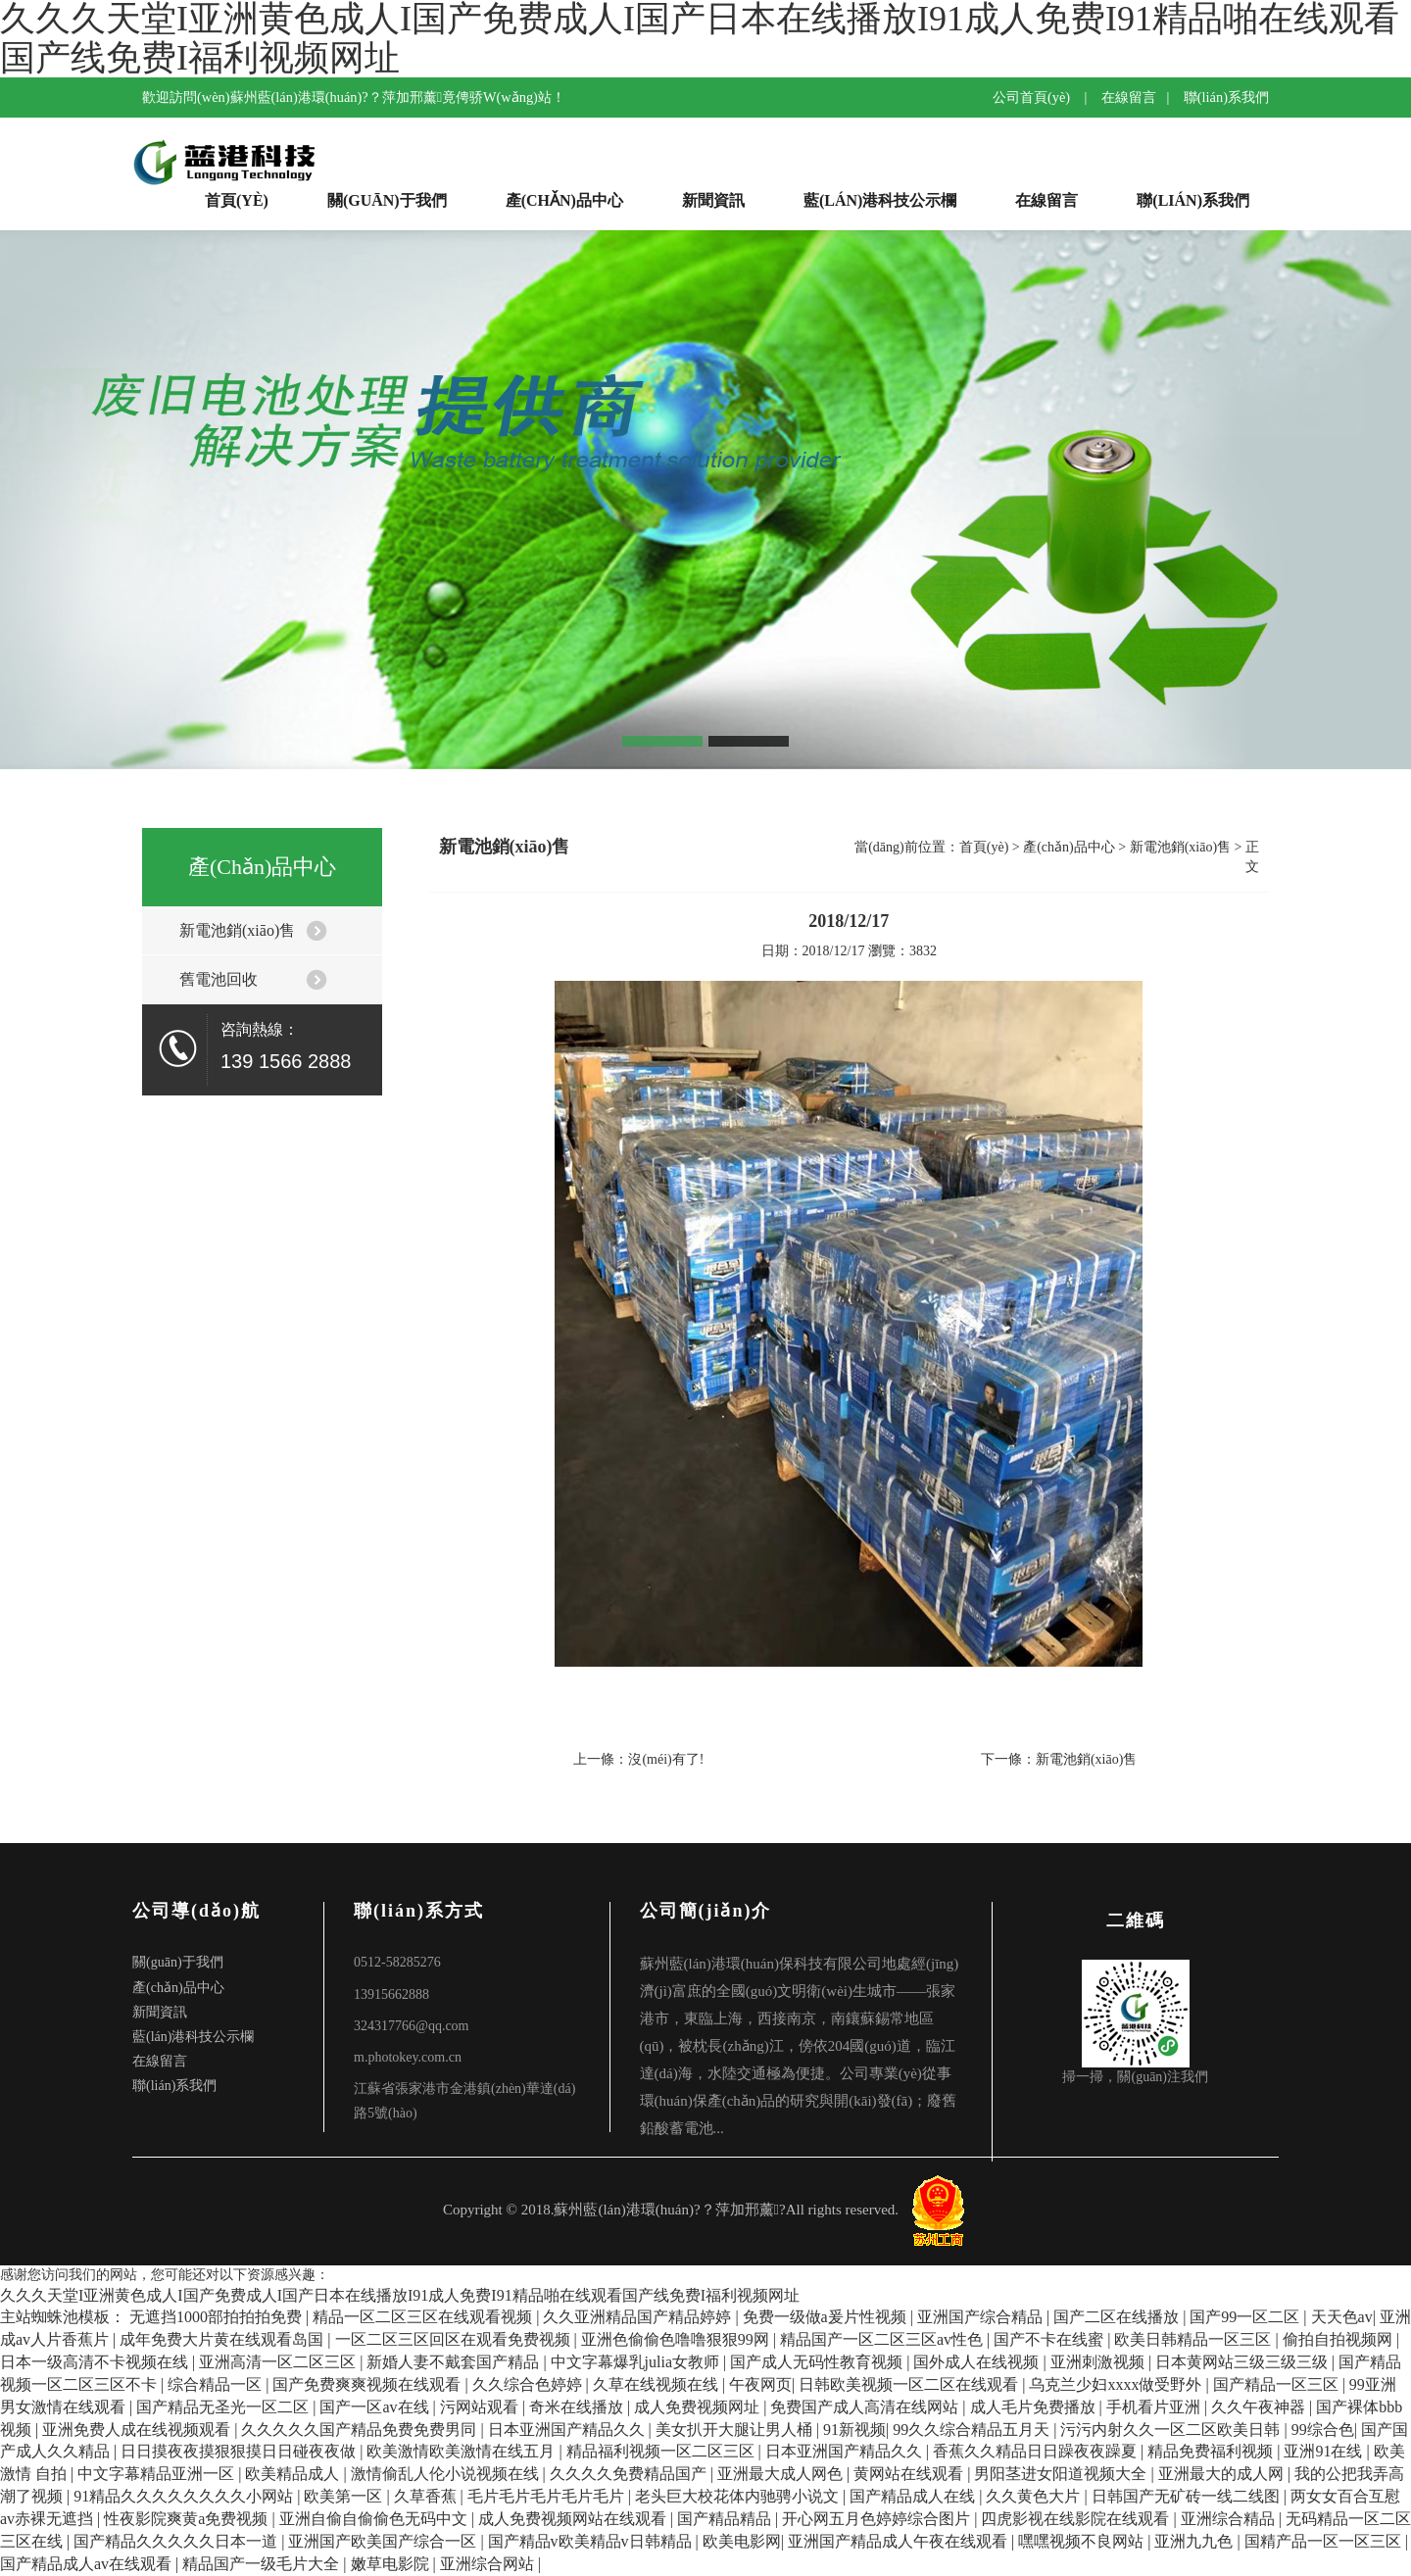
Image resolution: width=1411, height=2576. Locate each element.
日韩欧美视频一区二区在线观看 (910, 2384)
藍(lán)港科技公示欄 (879, 200)
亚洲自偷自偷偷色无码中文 (375, 2518)
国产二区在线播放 (1118, 2317)
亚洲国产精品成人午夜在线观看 (899, 2541)
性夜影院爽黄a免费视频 (187, 2518)
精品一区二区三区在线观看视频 (424, 2317)
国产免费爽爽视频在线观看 (368, 2384)
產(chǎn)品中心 (564, 200)
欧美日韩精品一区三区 (1194, 2339)
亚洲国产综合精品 (981, 2317)
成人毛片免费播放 (1034, 2407)
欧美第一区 (345, 2496)
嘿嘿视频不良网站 (1082, 2541)
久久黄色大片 (1035, 2496)
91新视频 (854, 2429)
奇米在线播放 (578, 2407)
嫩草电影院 (392, 2563)
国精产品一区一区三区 (1324, 2541)
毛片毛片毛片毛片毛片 (547, 2496)
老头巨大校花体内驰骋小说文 (739, 2496)
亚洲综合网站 (489, 2563)
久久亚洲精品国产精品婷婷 (639, 2317)
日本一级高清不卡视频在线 (96, 2362)
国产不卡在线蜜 (1050, 2339)
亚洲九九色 (1195, 2541)
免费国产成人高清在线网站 (866, 2407)
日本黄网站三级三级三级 (1243, 2362)
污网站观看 (481, 2407)
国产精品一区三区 (1277, 2384)
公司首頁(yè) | (1045, 97)
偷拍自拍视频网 (1339, 2339)
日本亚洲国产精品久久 (568, 2429)
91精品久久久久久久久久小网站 (185, 2496)
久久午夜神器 (1260, 2407)
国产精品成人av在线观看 (87, 2563)
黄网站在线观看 (910, 2473)
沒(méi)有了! (666, 1759)
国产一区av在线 (375, 2407)
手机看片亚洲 (1155, 2407)
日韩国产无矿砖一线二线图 (1188, 2496)
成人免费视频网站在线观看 (574, 2518)
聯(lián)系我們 (1226, 97)
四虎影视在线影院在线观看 (1077, 2518)
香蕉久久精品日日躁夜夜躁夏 (1037, 2451)
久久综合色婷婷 (529, 2384)
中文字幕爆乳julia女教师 (637, 2362)
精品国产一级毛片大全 (262, 2563)
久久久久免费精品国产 (630, 2473)
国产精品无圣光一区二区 (224, 2407)
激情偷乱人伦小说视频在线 (447, 2473)
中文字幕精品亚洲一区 (157, 2473)
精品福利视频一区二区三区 (662, 2451)
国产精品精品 (726, 2518)
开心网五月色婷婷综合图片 (878, 2518)
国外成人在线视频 (978, 2362)
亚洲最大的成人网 (1223, 2473)
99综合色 (1322, 2429)
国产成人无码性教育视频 (818, 2362)
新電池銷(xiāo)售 (237, 930)
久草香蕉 (427, 2496)
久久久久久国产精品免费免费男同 (360, 2429)
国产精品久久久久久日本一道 (177, 2541)
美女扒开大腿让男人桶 (736, 2429)
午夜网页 (760, 2384)
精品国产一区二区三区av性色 (883, 2339)
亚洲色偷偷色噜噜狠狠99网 (677, 2339)
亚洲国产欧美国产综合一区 (384, 2541)
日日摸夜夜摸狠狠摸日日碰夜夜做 (240, 2451)
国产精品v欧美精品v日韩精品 (592, 2541)
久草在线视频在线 (657, 2384)
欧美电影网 (742, 2541)
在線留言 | (1140, 97)
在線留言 (1046, 200)
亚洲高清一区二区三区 (279, 2362)
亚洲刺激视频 (1099, 2362)
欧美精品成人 (294, 2473)
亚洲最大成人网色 (782, 2473)
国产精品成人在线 (914, 2496)
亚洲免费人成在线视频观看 (138, 2429)
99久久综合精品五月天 (973, 2429)
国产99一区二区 (1246, 2317)
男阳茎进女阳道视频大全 (1062, 2473)
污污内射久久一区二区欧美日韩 (1172, 2429)
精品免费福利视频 (1212, 2451)
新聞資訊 (713, 200)
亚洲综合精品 (1230, 2518)
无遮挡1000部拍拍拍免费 (217, 2317)
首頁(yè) (236, 200)
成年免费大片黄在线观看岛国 (223, 2339)
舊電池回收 (218, 979)
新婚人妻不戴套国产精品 (454, 2362)
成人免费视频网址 (698, 2407)
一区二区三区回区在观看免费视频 (454, 2339)
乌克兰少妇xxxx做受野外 (1117, 2384)
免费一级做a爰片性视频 (826, 2317)
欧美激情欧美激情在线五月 (462, 2451)
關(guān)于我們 (387, 200)
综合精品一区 (217, 2384)
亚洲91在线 (1325, 2451)
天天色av (1342, 2317)
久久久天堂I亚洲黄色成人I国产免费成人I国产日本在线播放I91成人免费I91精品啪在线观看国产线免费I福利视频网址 (400, 2295)
